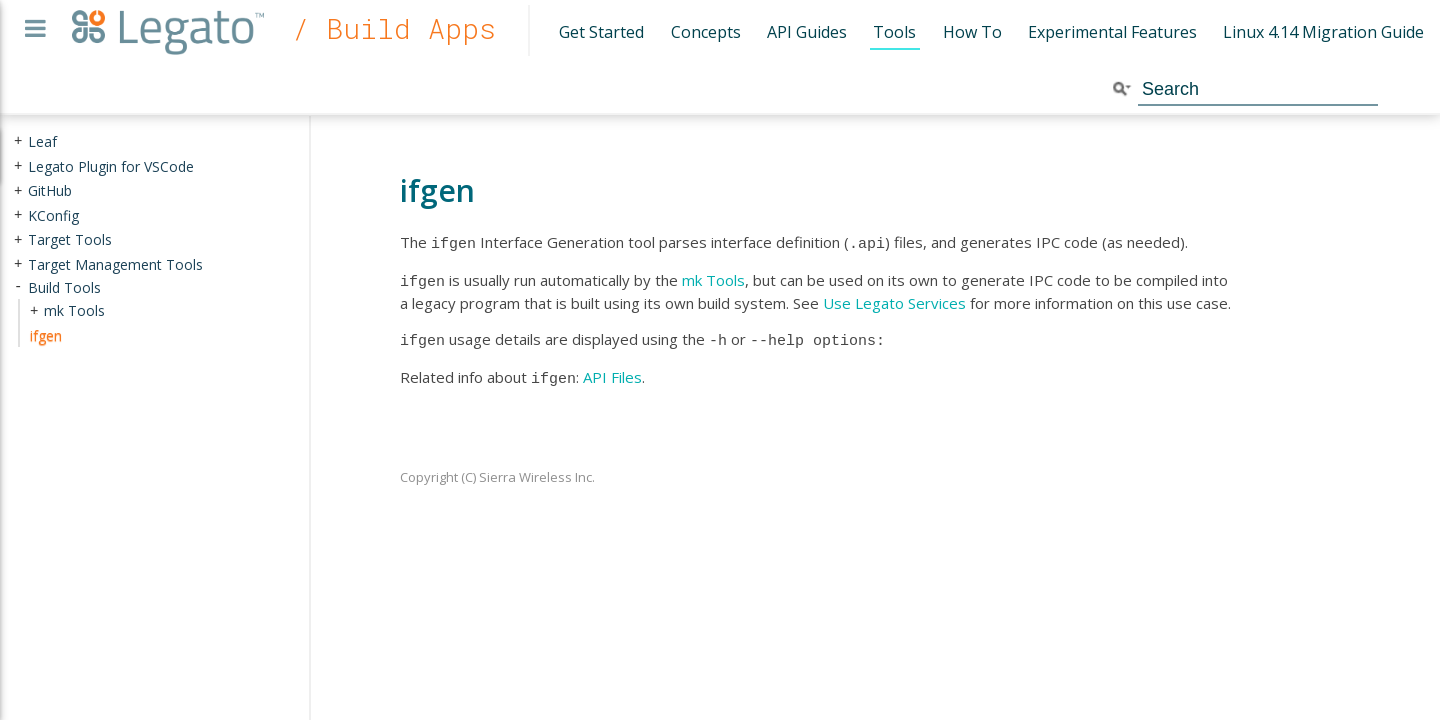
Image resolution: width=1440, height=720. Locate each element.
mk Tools (713, 278)
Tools (894, 32)
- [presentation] (18, 286)
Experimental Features (1112, 32)
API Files (612, 371)
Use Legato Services (894, 299)
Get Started (601, 32)
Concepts (706, 32)
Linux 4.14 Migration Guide (1323, 32)
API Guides (807, 32)
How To (972, 32)
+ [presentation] (18, 141)
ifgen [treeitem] (46, 335)
